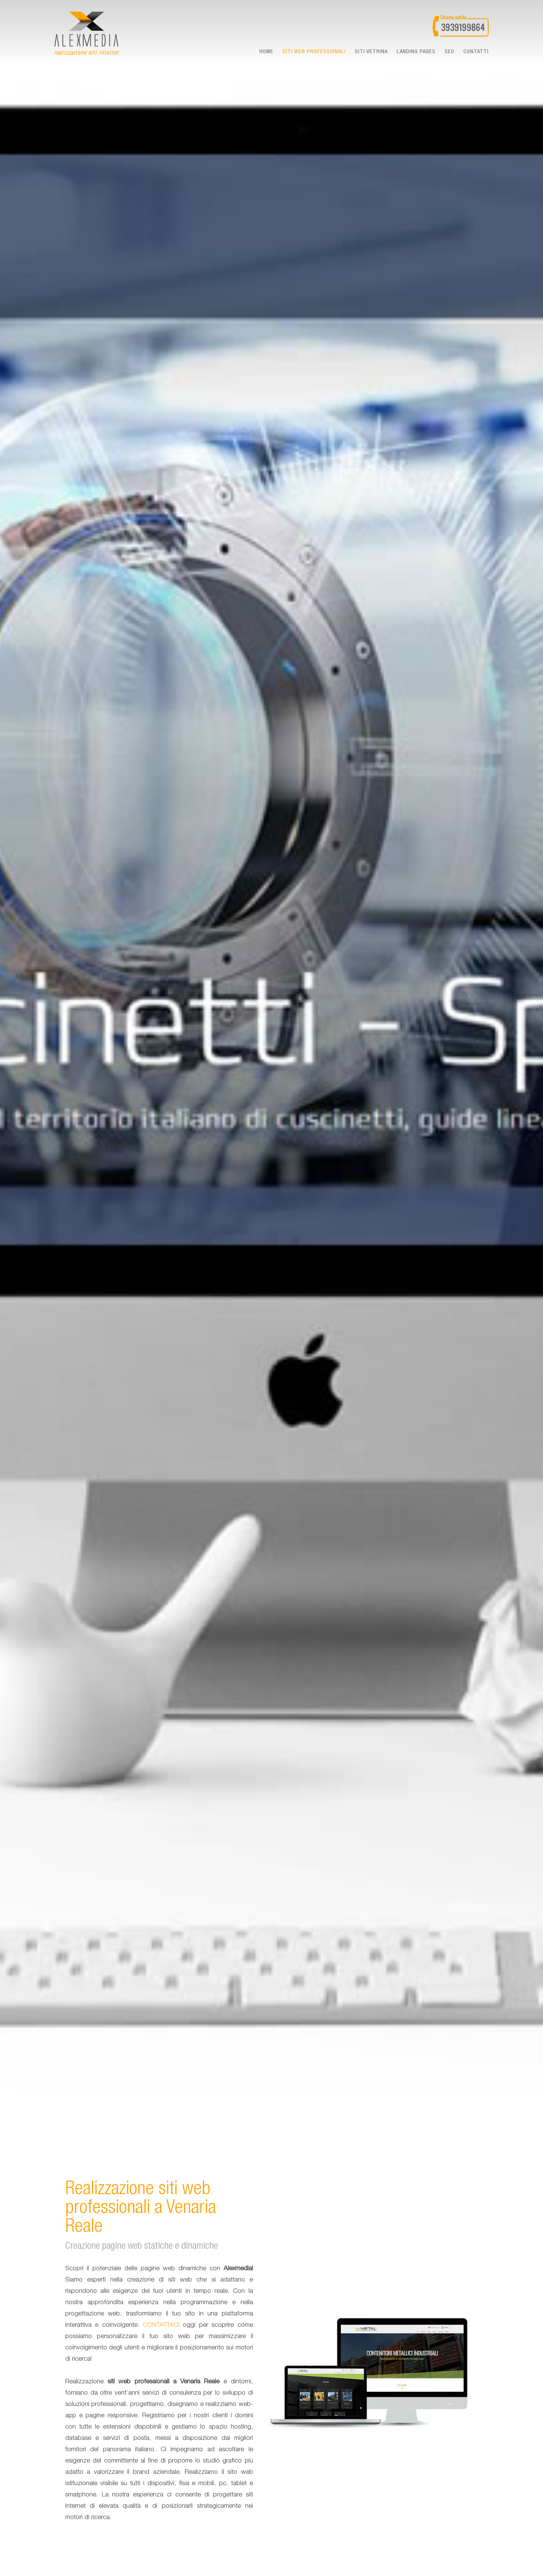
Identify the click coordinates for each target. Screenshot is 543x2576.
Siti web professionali (314, 52)
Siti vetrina (371, 52)
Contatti (476, 52)
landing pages (416, 52)
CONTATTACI (161, 2325)
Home (266, 52)
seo (449, 52)
